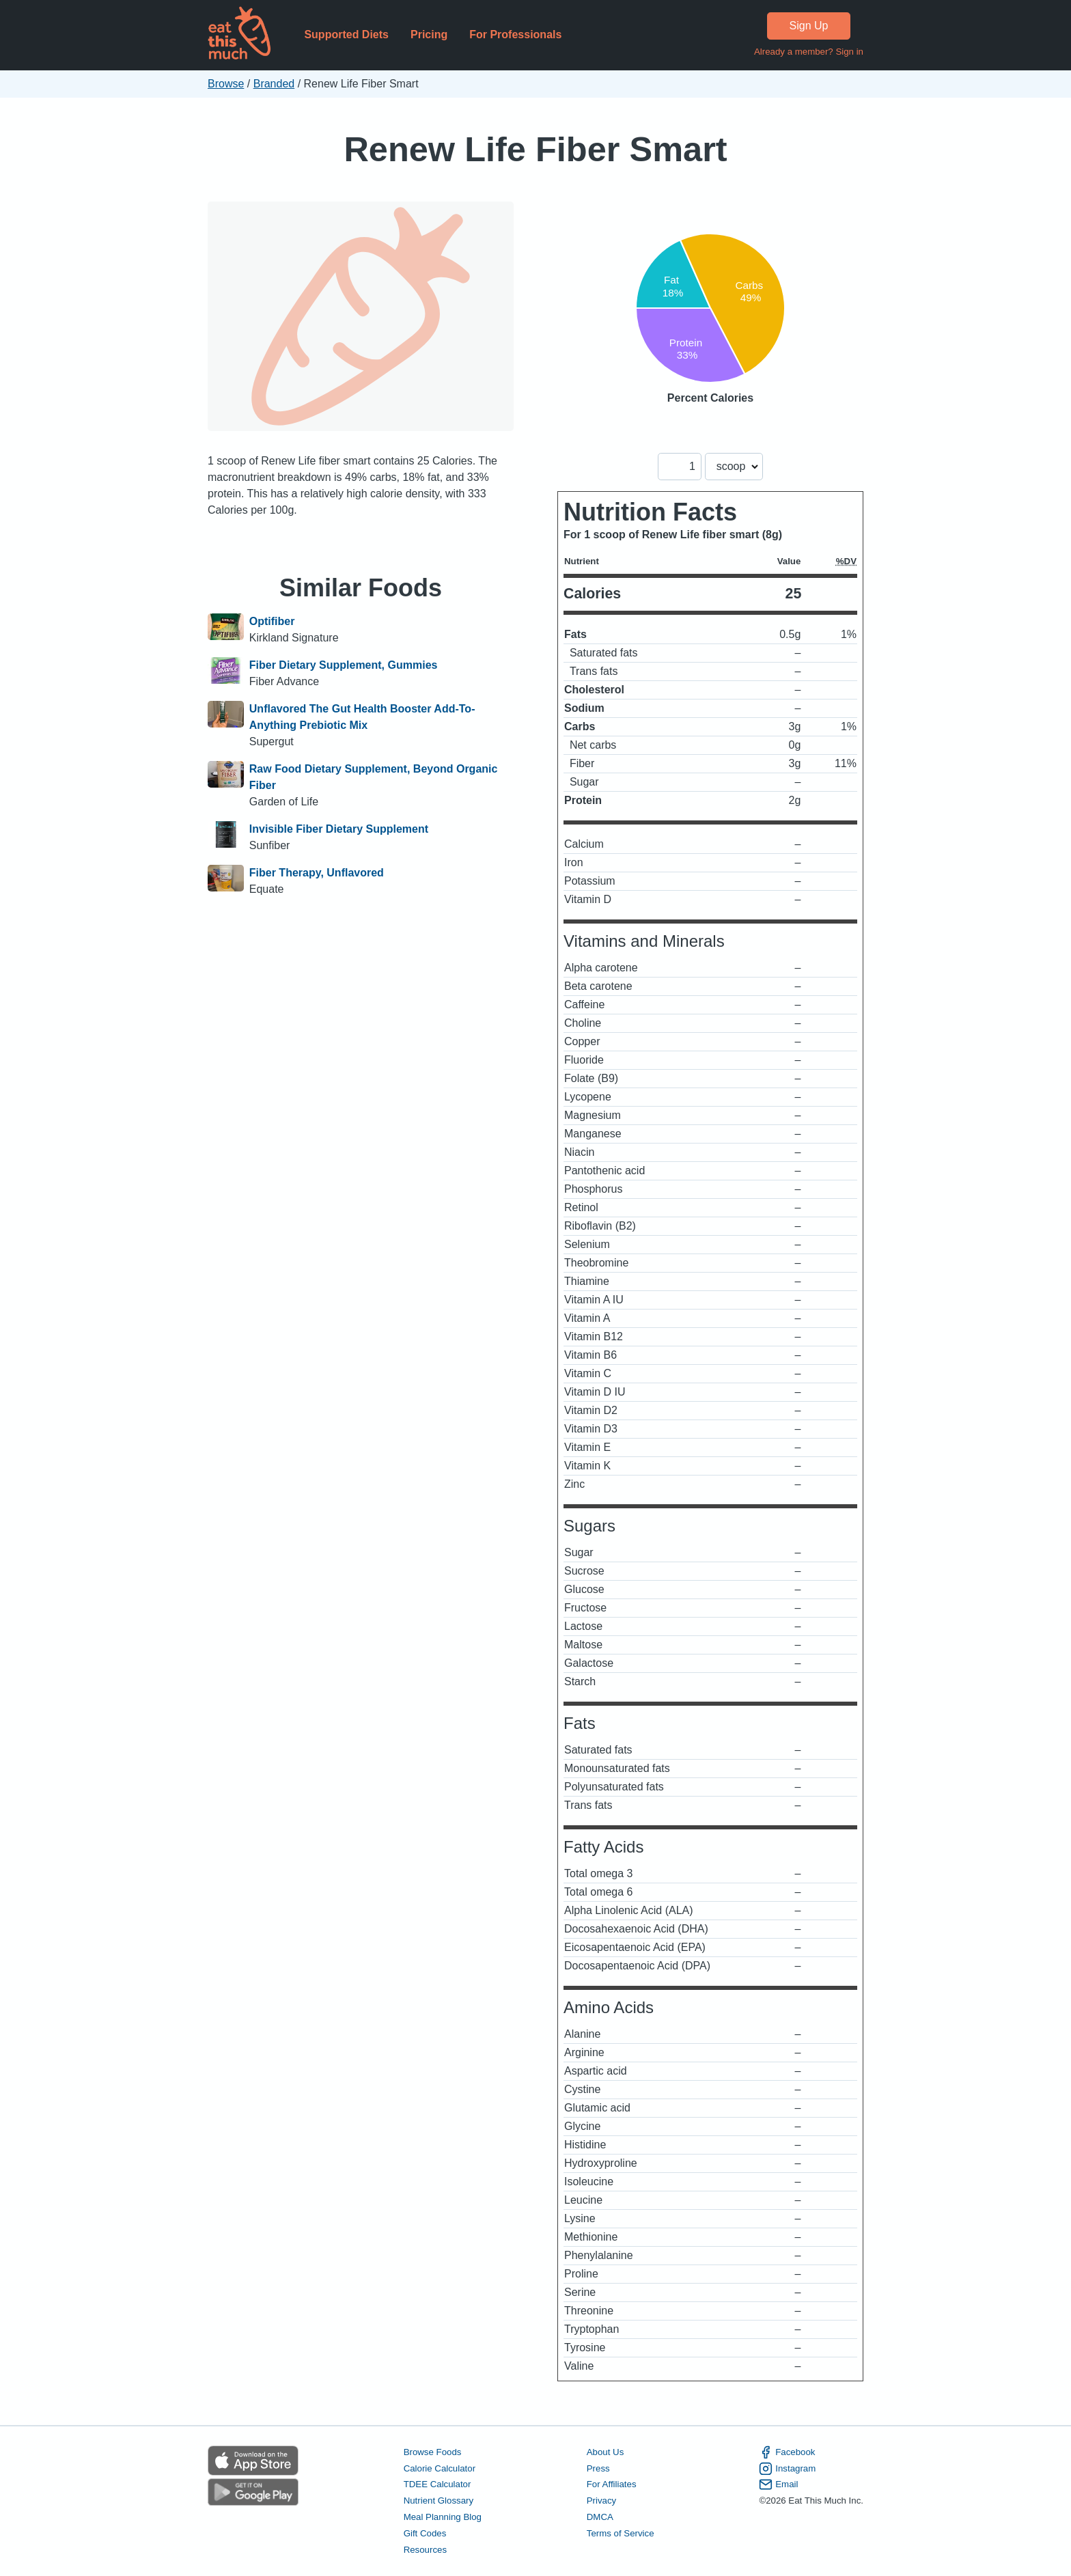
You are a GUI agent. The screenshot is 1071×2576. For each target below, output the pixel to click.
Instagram (787, 2469)
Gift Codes (425, 2533)
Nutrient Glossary (438, 2500)
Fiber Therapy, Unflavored (316, 872)
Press (598, 2468)
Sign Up (809, 25)
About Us (605, 2452)
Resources (425, 2550)
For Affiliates (612, 2484)
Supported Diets (346, 34)
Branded (274, 83)
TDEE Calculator (437, 2484)
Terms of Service (620, 2533)
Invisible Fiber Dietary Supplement (338, 829)
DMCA (600, 2517)
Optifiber (272, 621)
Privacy (602, 2500)
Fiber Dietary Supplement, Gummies (343, 665)
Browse (226, 83)
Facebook (787, 2452)
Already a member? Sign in (808, 51)
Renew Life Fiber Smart (535, 149)
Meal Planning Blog (443, 2517)
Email (778, 2484)
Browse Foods (433, 2452)
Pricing (429, 34)
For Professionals (515, 34)
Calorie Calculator (439, 2468)
